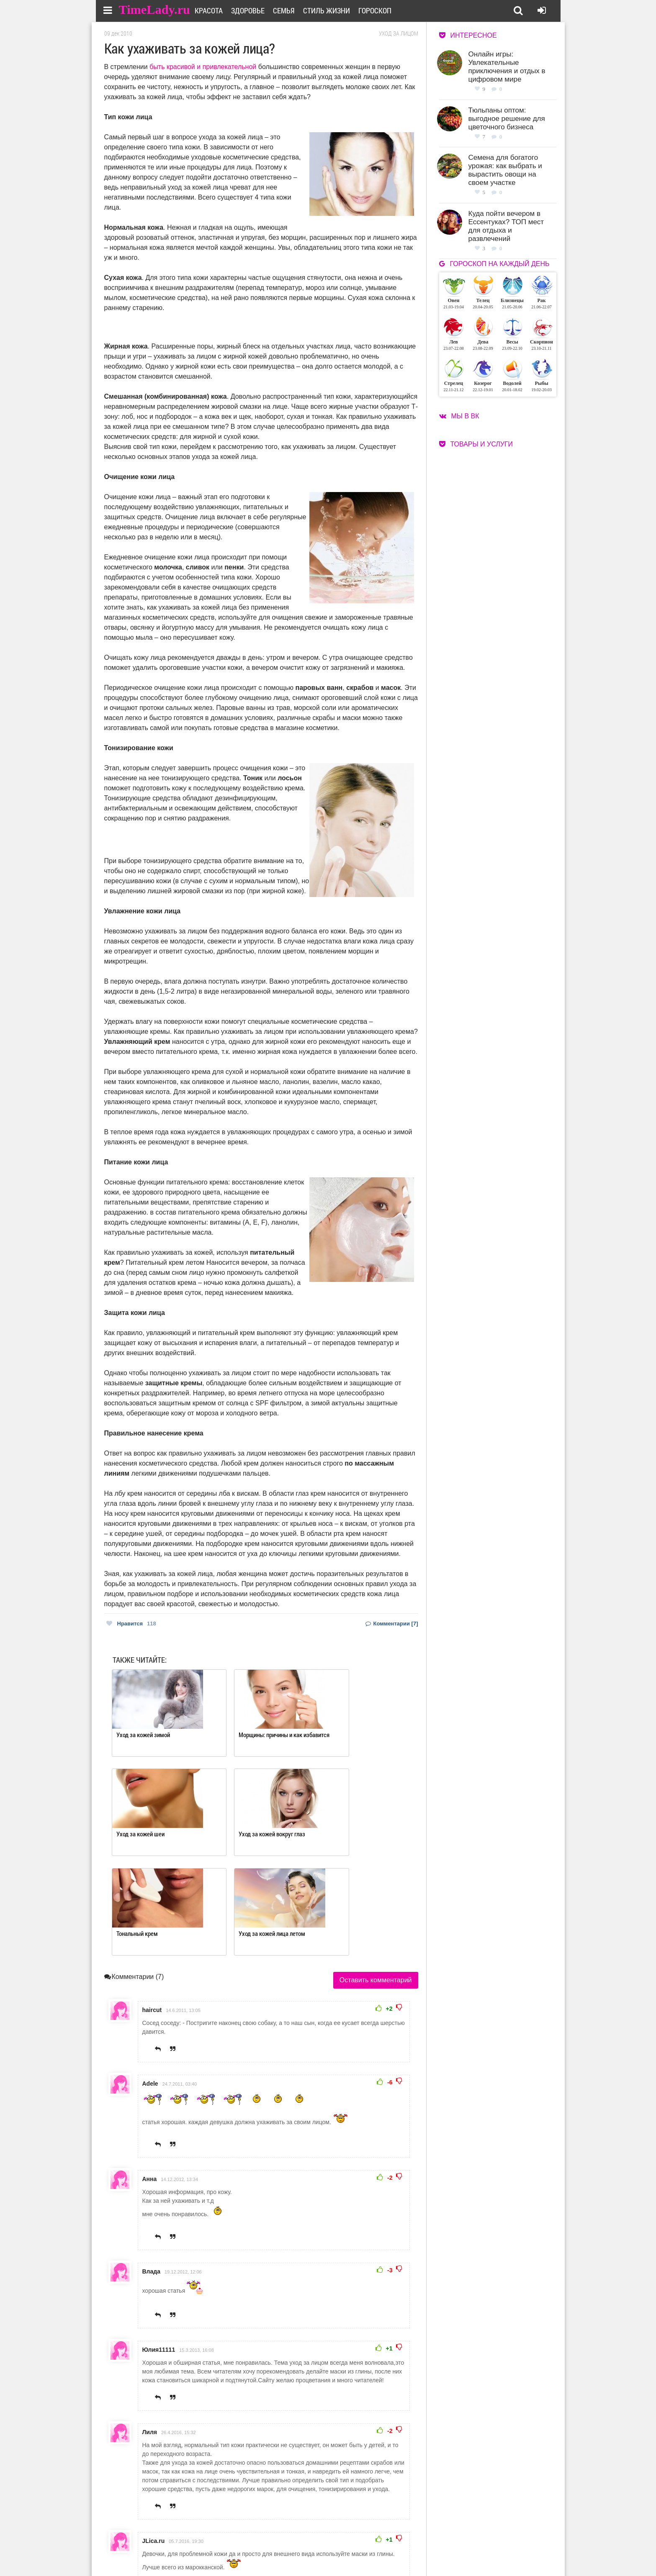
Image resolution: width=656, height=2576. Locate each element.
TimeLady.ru (155, 9)
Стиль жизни (336, 10)
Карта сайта (361, 2551)
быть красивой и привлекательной (202, 66)
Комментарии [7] (391, 1623)
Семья (294, 10)
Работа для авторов (370, 2541)
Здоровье (258, 10)
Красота (219, 10)
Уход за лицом (398, 33)
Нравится (131, 1623)
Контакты (298, 2551)
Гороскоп (384, 10)
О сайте (295, 2541)
